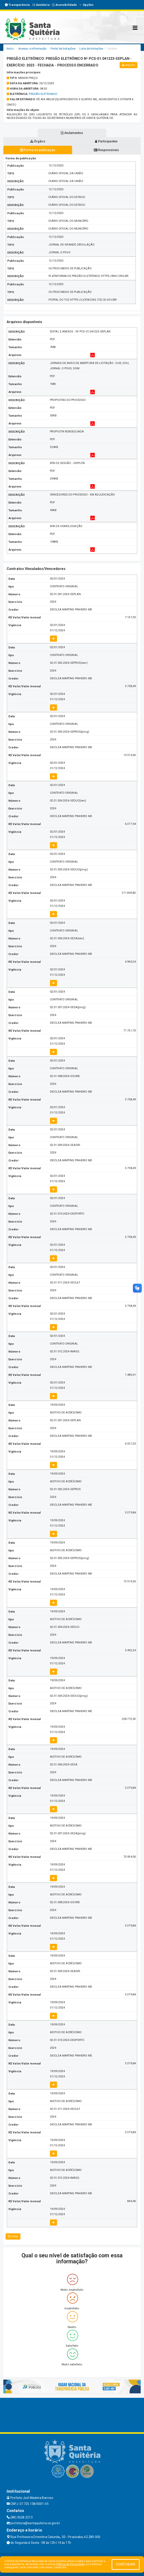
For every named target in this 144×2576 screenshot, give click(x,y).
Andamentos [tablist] (72, 133)
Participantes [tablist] (106, 141)
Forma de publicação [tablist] (37, 150)
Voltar (13, 2236)
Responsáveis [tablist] (106, 150)
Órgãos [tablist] (37, 141)
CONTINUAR (125, 2564)
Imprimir (128, 65)
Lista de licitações (91, 48)
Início (10, 48)
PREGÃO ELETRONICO (43, 94)
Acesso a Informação (32, 48)
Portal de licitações (63, 48)
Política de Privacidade (70, 2564)
